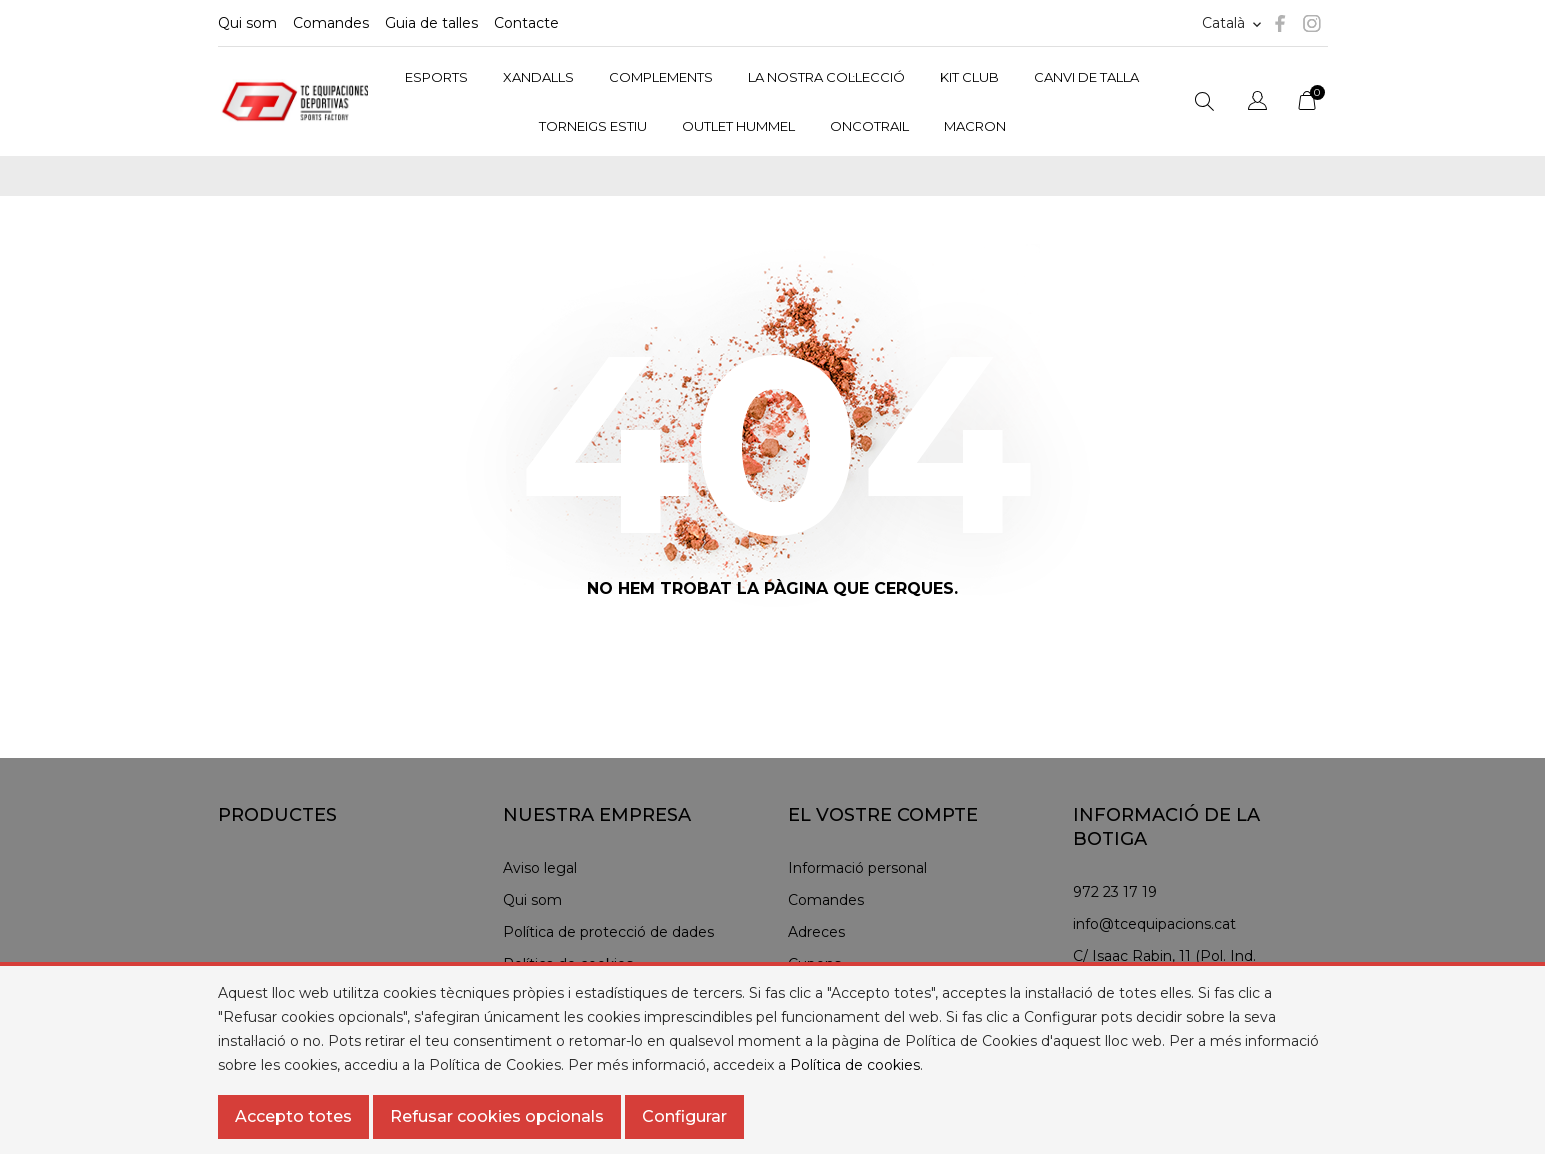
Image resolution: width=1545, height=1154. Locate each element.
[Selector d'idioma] (1233, 23)
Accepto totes (293, 1116)
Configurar (684, 1116)
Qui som (247, 23)
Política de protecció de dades (608, 932)
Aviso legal (540, 868)
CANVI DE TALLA (1086, 77)
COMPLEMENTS (661, 77)
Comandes (331, 23)
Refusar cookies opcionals (497, 1116)
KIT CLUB (969, 77)
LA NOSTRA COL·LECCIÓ (826, 77)
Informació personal (857, 868)
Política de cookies (855, 1065)
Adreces (816, 932)
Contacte (526, 23)
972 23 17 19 (1115, 892)
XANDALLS (538, 77)
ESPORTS (436, 77)
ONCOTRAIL (869, 126)
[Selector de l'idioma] (1257, 103)
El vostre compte (883, 815)
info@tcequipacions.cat (1154, 924)
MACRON (975, 126)
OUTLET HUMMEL (738, 126)
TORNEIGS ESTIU (593, 126)
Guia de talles (431, 23)
